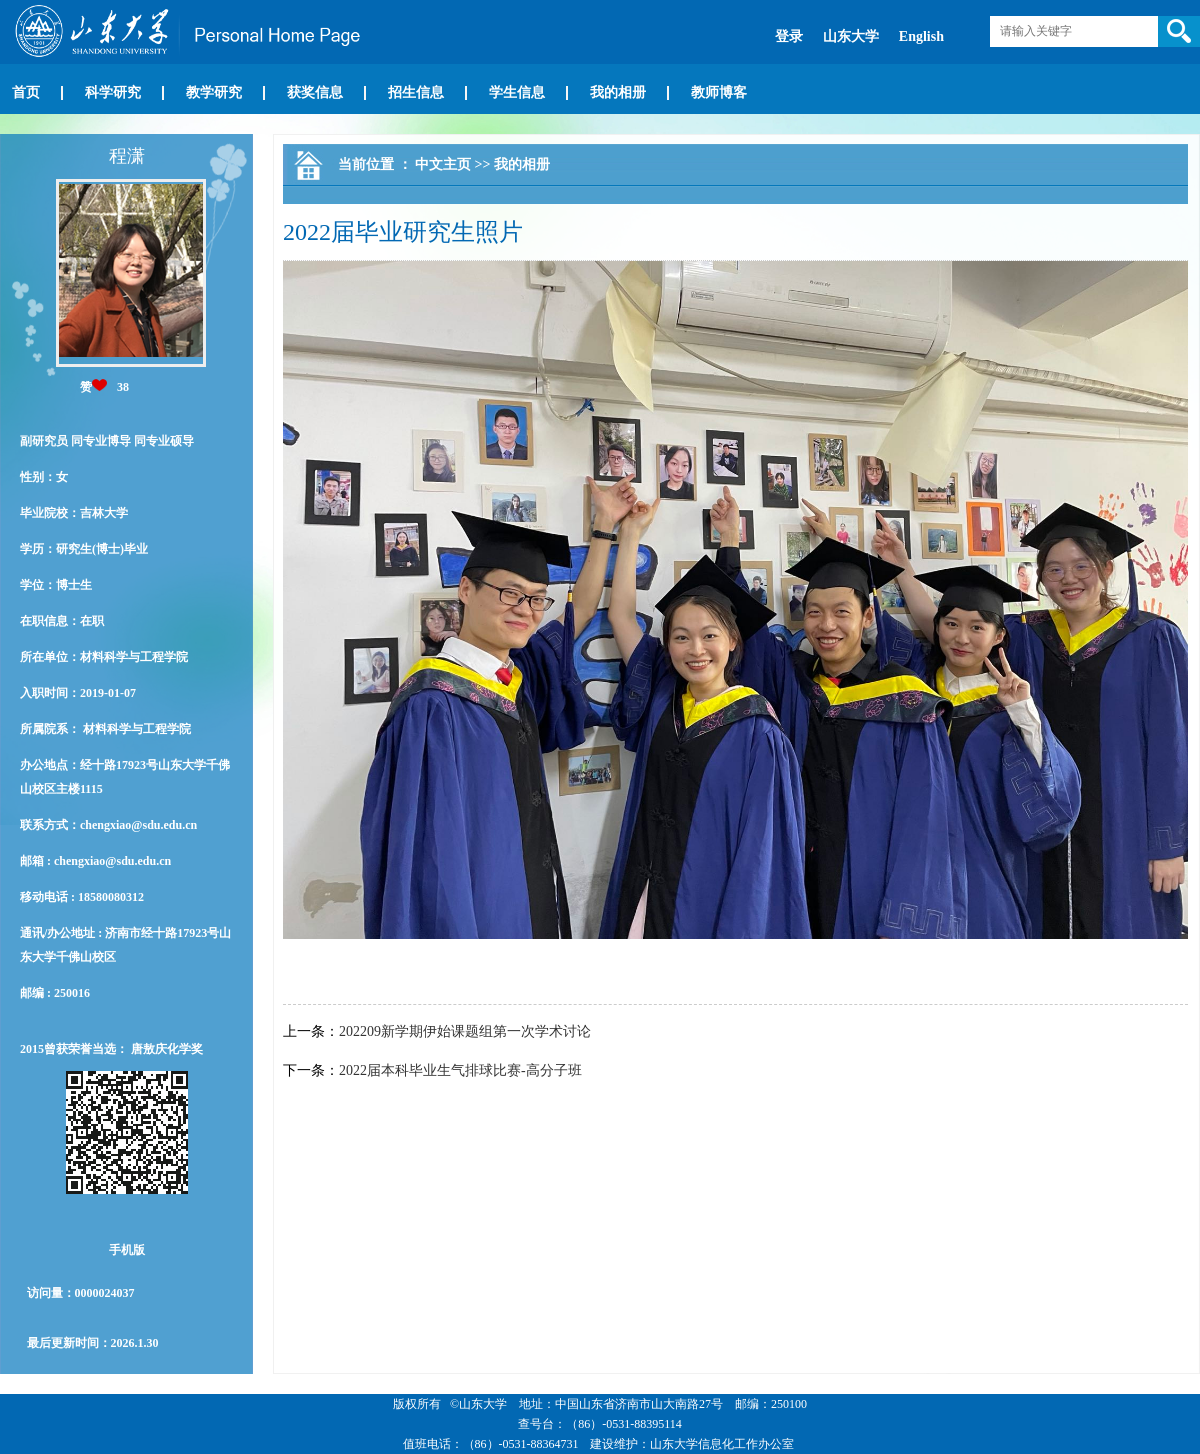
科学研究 (113, 92)
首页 (26, 92)
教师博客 (719, 92)
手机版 (127, 1250)
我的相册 (618, 92)
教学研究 (214, 92)
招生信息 (416, 92)
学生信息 (517, 92)
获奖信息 (315, 92)
